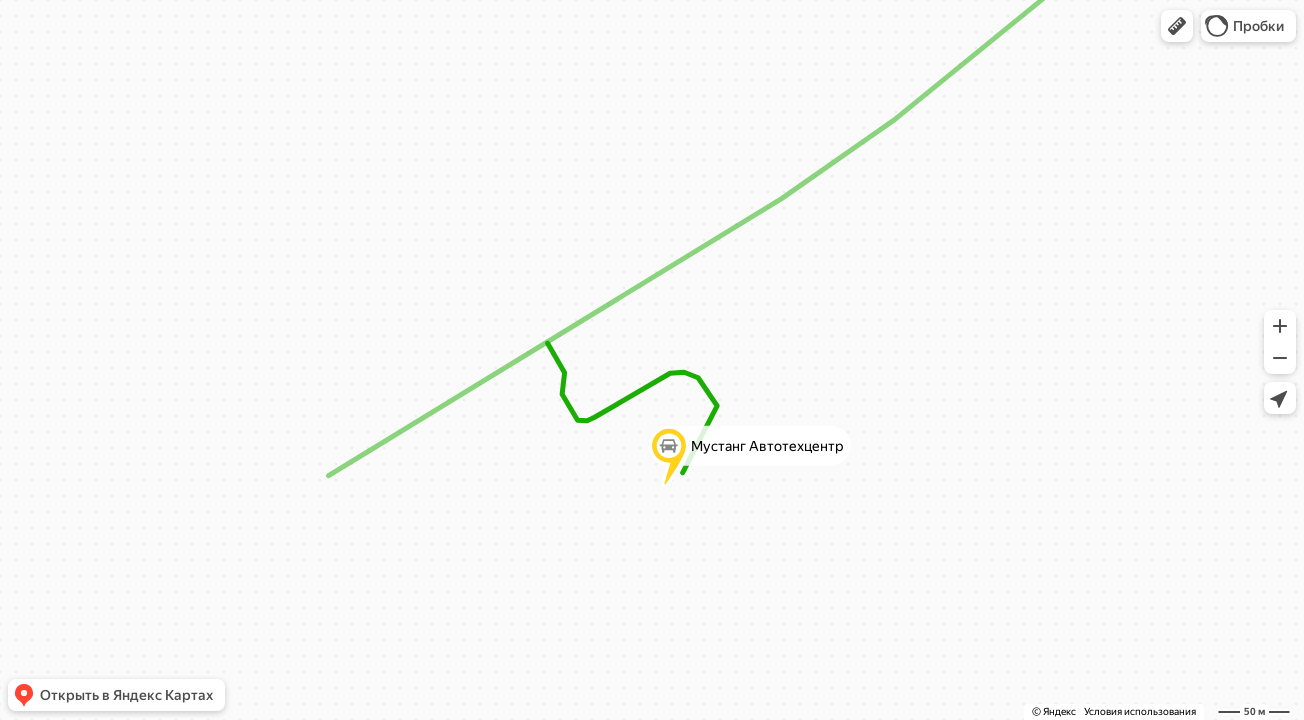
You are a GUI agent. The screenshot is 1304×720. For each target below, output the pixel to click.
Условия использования (1140, 711)
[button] (1177, 26)
